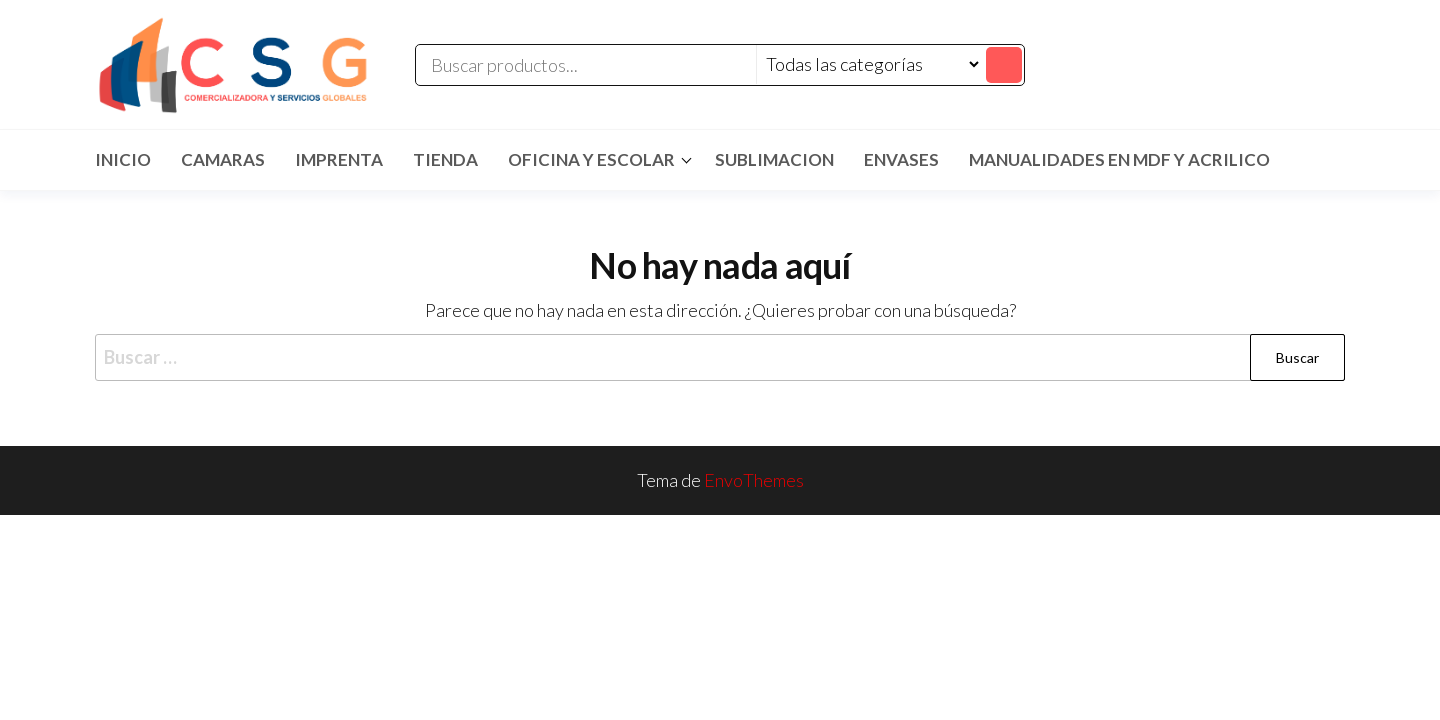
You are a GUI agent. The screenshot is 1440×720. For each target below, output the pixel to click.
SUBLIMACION (774, 159)
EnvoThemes (754, 480)
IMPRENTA (339, 159)
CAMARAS (223, 159)
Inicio (123, 159)
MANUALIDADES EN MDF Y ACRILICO (1119, 159)
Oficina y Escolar (591, 159)
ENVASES (901, 159)
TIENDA (445, 159)
